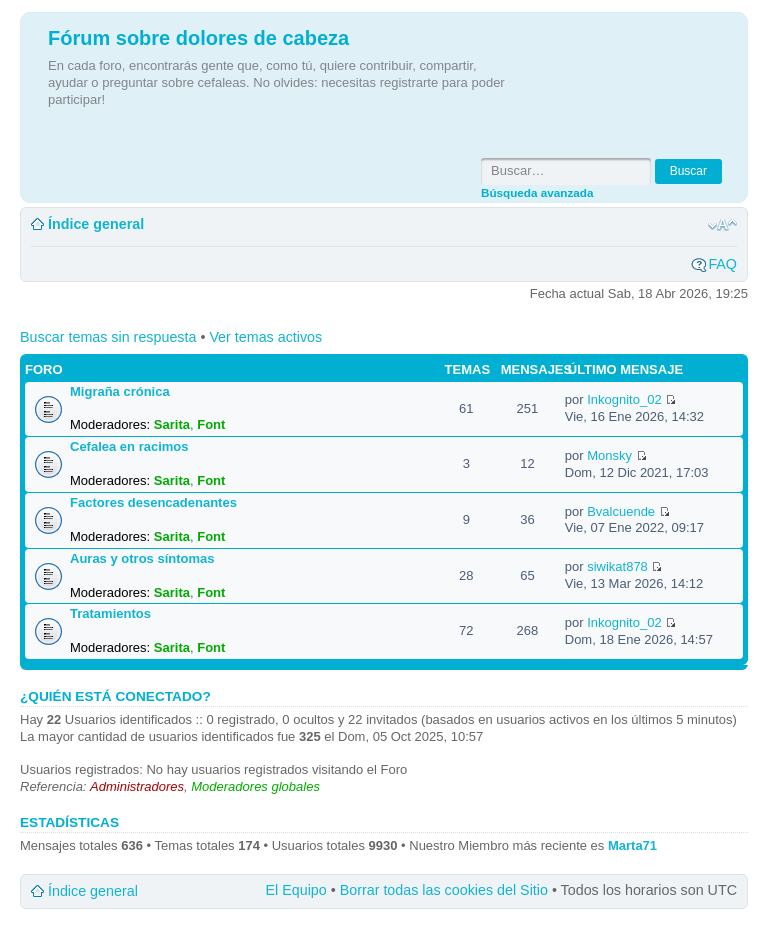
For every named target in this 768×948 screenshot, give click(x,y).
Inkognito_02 (624, 399)
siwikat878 (617, 566)
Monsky (609, 455)
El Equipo (296, 890)
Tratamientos (110, 613)
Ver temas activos (265, 337)
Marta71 (632, 845)
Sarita (172, 424)
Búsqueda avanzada (537, 192)
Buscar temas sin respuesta (108, 337)
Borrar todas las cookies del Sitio (444, 890)
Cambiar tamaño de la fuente (722, 225)
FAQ (722, 264)
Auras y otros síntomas (142, 558)
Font (211, 424)
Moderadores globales (255, 786)
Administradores (137, 786)
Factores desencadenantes (153, 502)
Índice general (96, 224)
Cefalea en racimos (129, 446)
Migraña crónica (120, 391)
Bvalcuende (621, 511)
